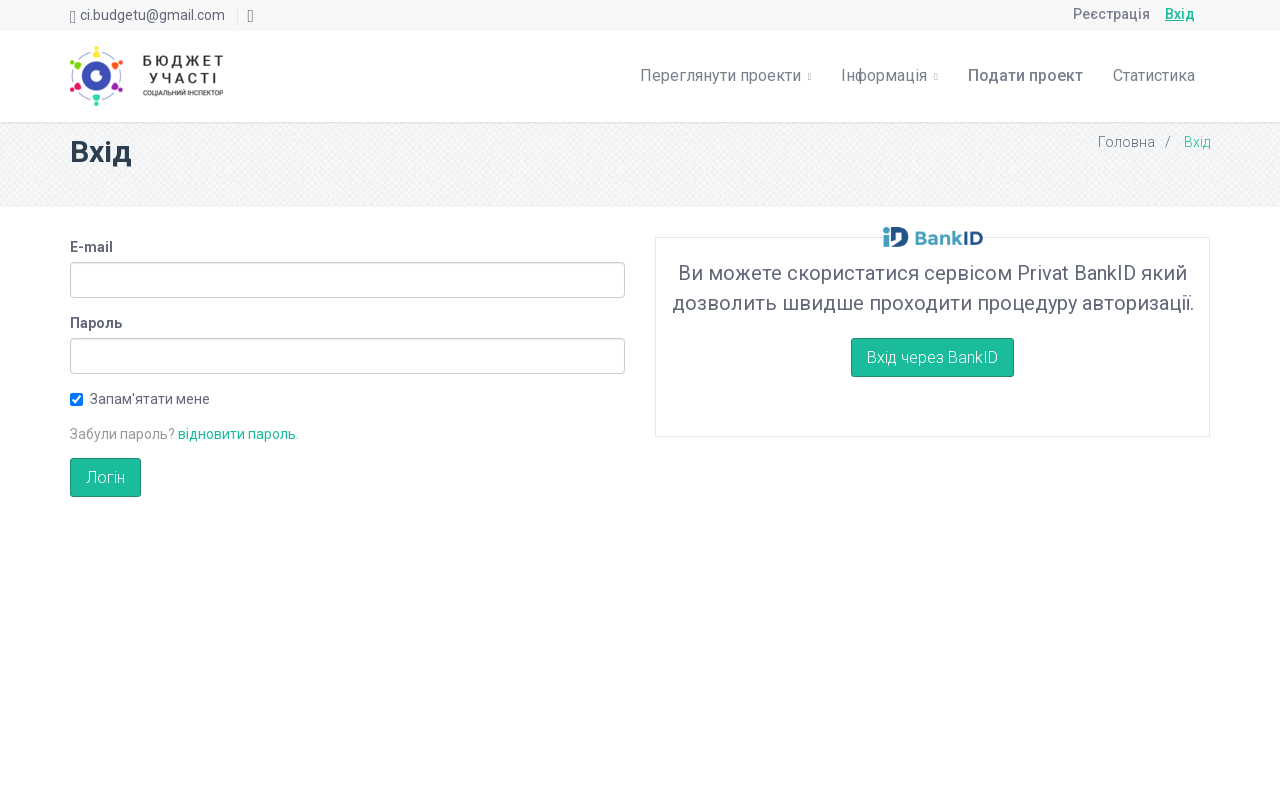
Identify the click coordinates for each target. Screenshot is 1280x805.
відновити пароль (237, 434)
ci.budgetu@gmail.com (152, 15)
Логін (105, 477)
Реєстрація (1111, 14)
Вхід (1180, 14)
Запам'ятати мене (140, 399)
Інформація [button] (889, 75)
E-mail (91, 247)
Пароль (96, 323)
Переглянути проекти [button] (726, 75)
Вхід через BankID (932, 357)
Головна (1126, 142)
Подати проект (1025, 75)
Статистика (1154, 75)
